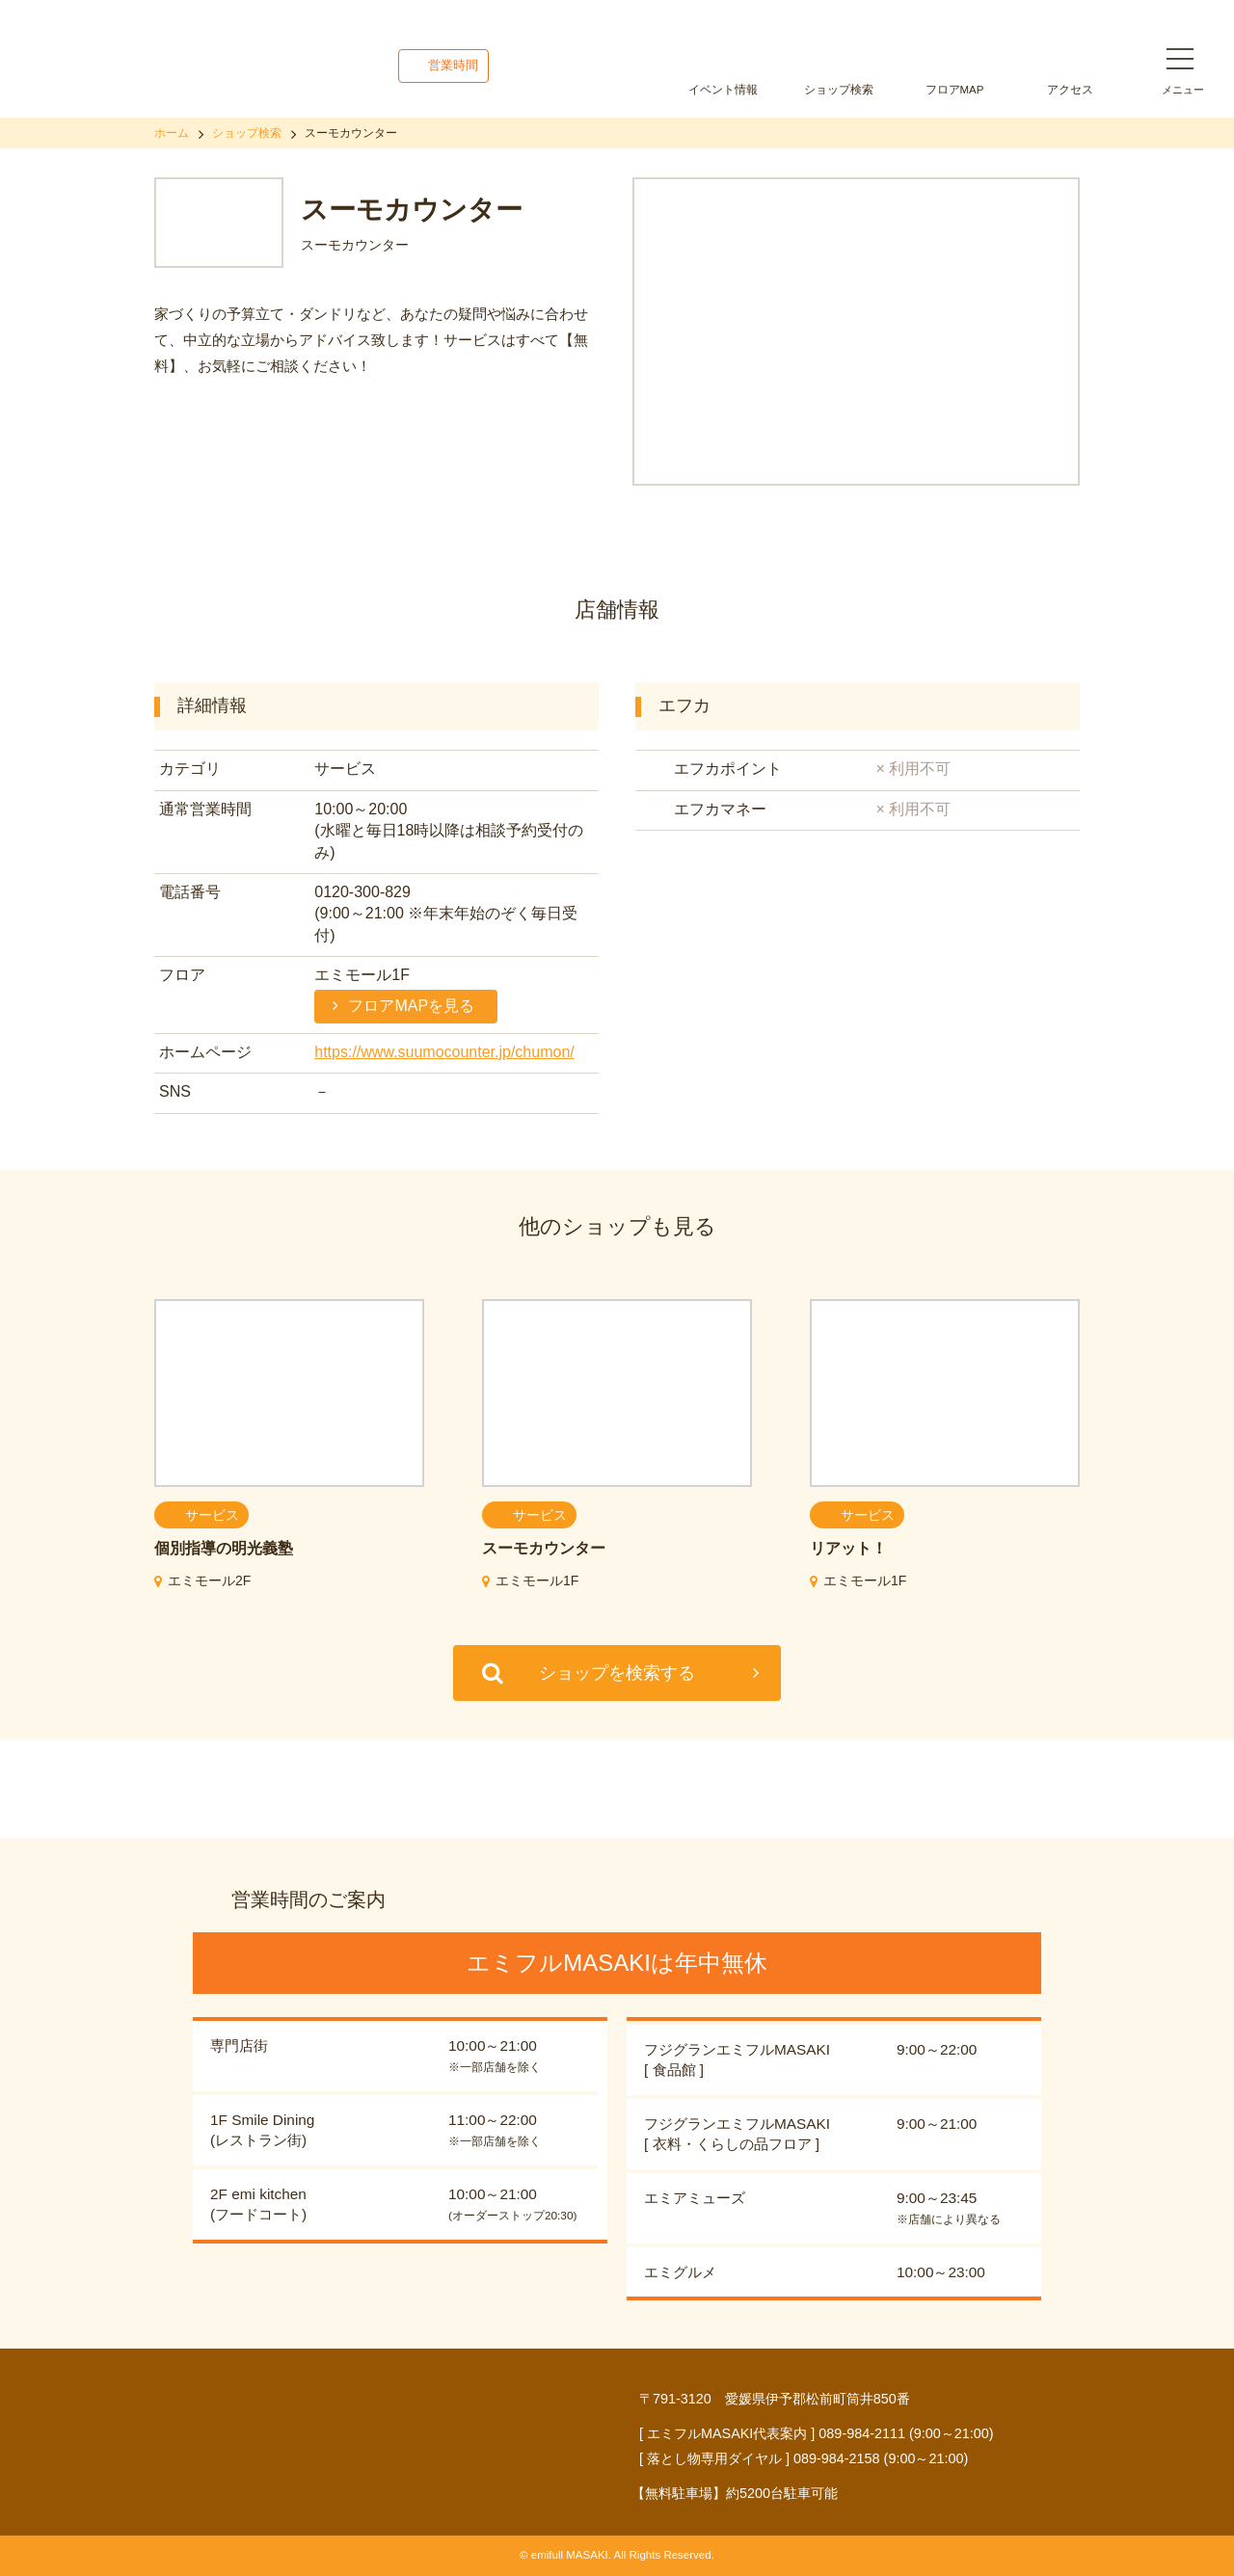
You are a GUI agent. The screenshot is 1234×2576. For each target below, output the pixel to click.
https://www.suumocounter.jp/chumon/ (444, 1052)
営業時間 (453, 65)
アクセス (1070, 89)
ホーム (171, 133)
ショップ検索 (838, 89)
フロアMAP (955, 89)
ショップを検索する (617, 1673)
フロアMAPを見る (411, 1005)
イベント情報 (723, 89)
